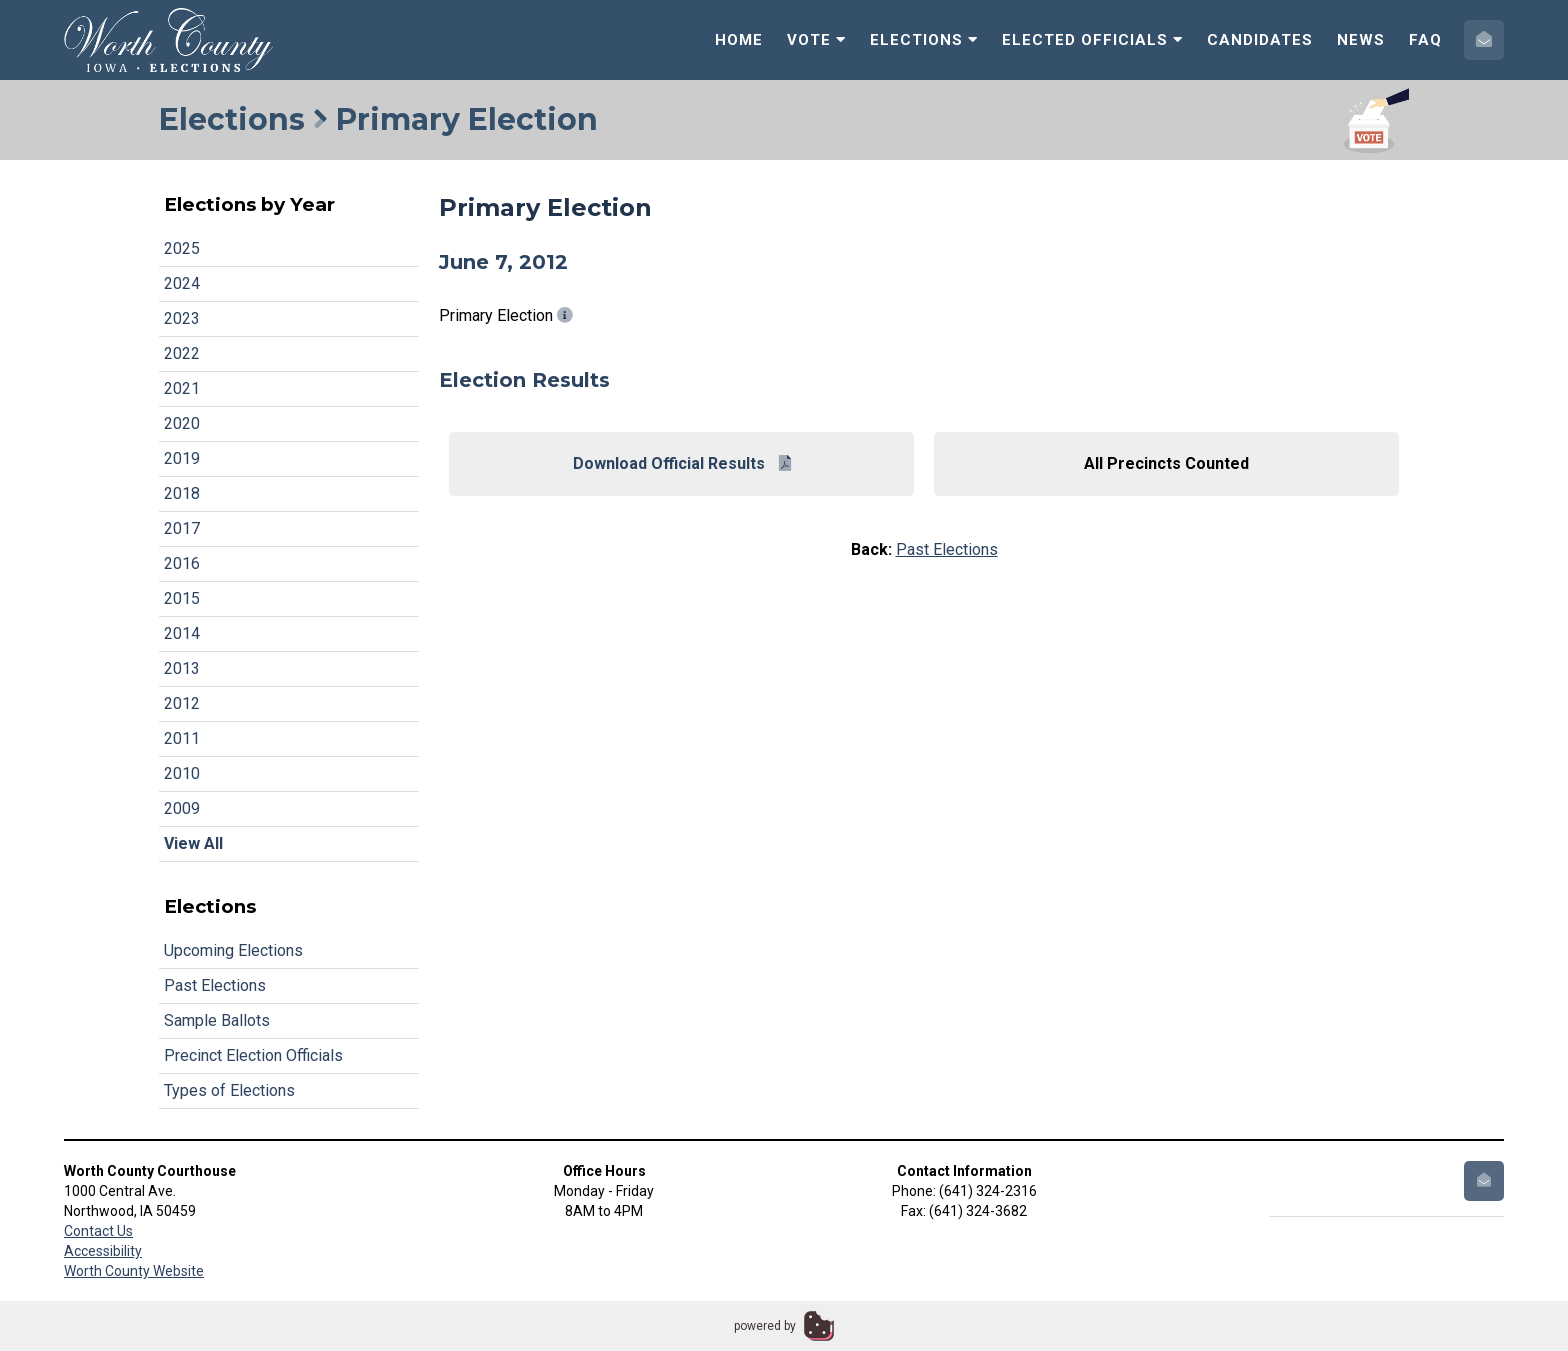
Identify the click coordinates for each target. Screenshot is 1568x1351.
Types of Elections (229, 1090)
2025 (182, 248)
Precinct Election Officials (253, 1055)
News (1361, 40)
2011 (182, 738)
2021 (182, 388)
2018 (182, 493)
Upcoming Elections (233, 950)
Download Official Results (682, 463)
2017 (182, 528)
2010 (182, 773)
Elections (924, 40)
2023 (182, 318)
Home (739, 40)
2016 (182, 563)
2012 (182, 703)
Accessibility (103, 1251)
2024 (182, 283)
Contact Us (98, 1231)
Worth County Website (134, 1271)
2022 (182, 353)
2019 (182, 458)
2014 (182, 633)
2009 (182, 808)
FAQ (1425, 40)
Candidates (1260, 40)
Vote (816, 40)
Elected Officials (1092, 40)
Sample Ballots (217, 1020)
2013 (182, 668)
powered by (765, 1326)
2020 (182, 423)
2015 (182, 598)
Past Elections (215, 985)
